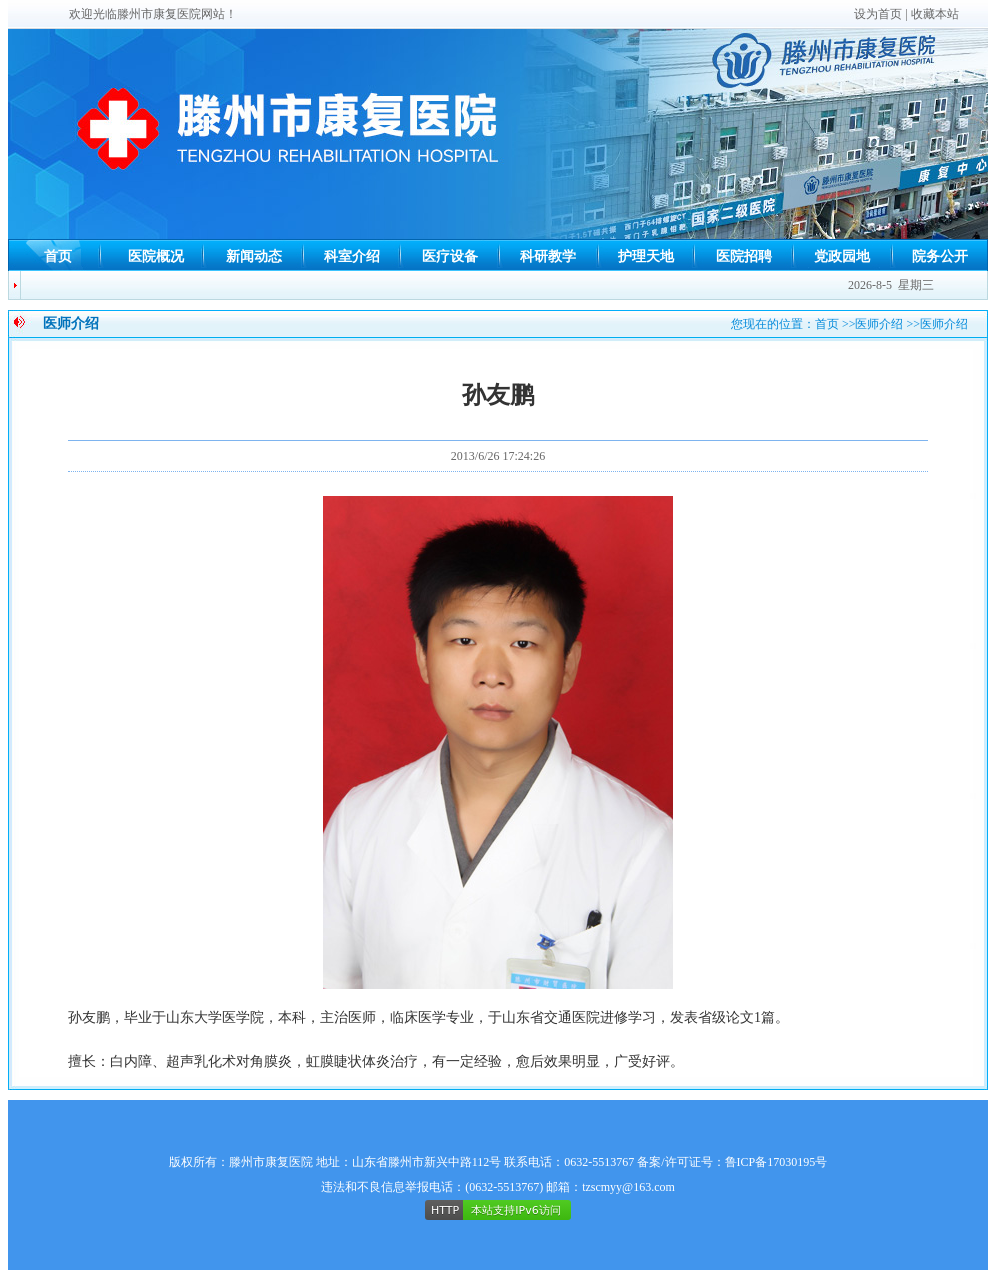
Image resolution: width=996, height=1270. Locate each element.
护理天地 (646, 256)
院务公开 (940, 256)
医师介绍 (879, 324)
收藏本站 (935, 14)
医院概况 (156, 256)
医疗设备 (450, 256)
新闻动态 (254, 256)
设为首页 (878, 14)
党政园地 (842, 256)
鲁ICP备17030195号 (776, 1162)
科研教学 (548, 256)
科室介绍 (352, 256)
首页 (58, 256)
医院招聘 (744, 256)
